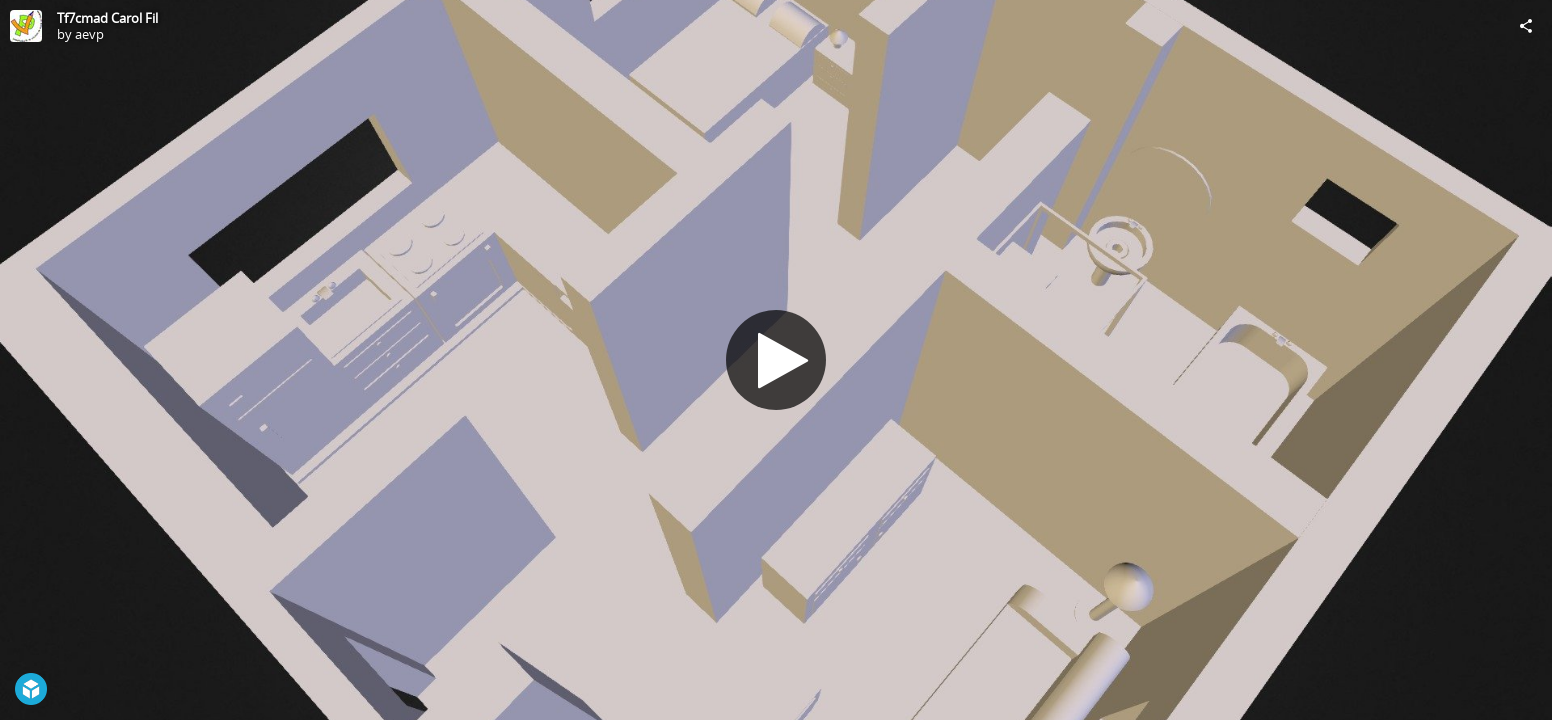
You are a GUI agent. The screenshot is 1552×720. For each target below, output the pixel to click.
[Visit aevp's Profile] (26, 26)
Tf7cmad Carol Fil (107, 18)
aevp (89, 34)
